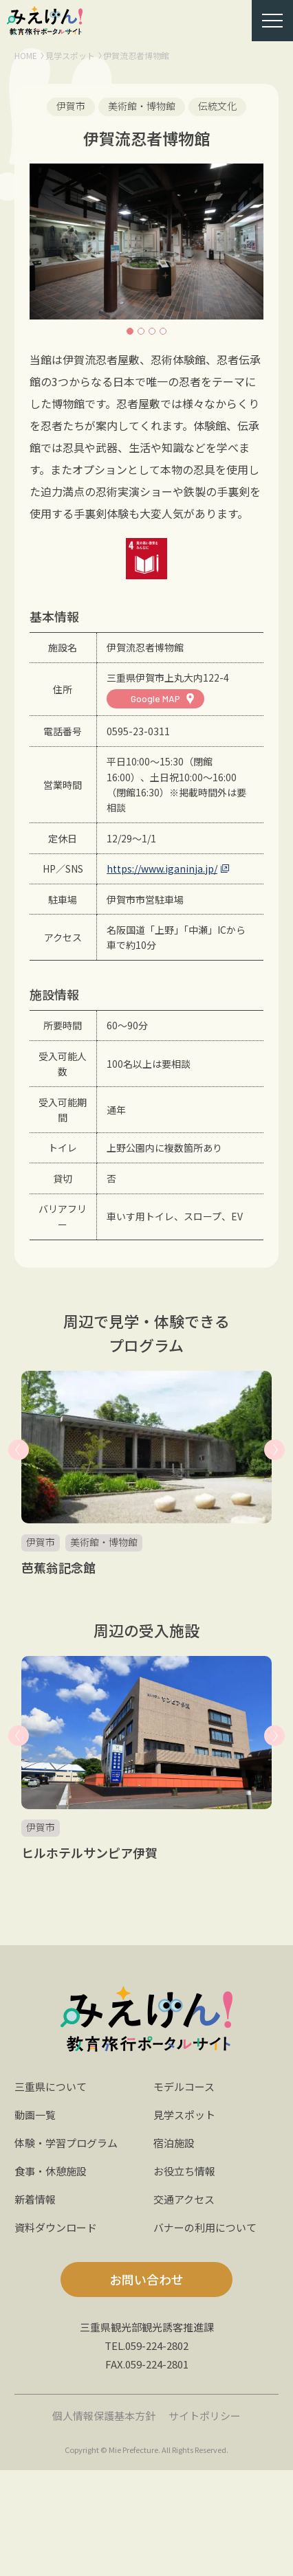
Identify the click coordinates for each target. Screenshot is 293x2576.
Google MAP (155, 698)
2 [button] (141, 331)
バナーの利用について (205, 2227)
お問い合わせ (146, 2279)
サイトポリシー (205, 2415)
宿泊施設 (174, 2143)
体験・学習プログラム (66, 2143)
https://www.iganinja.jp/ (162, 868)
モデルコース (184, 2086)
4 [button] (163, 331)
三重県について (50, 2086)
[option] (147, 242)
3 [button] (152, 331)
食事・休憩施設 (50, 2171)
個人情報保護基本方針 (103, 2415)
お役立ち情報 (184, 2171)
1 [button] (130, 331)
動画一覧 (35, 2114)
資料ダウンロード (55, 2227)
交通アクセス (184, 2199)
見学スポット (70, 55)
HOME (25, 55)
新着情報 (35, 2199)
